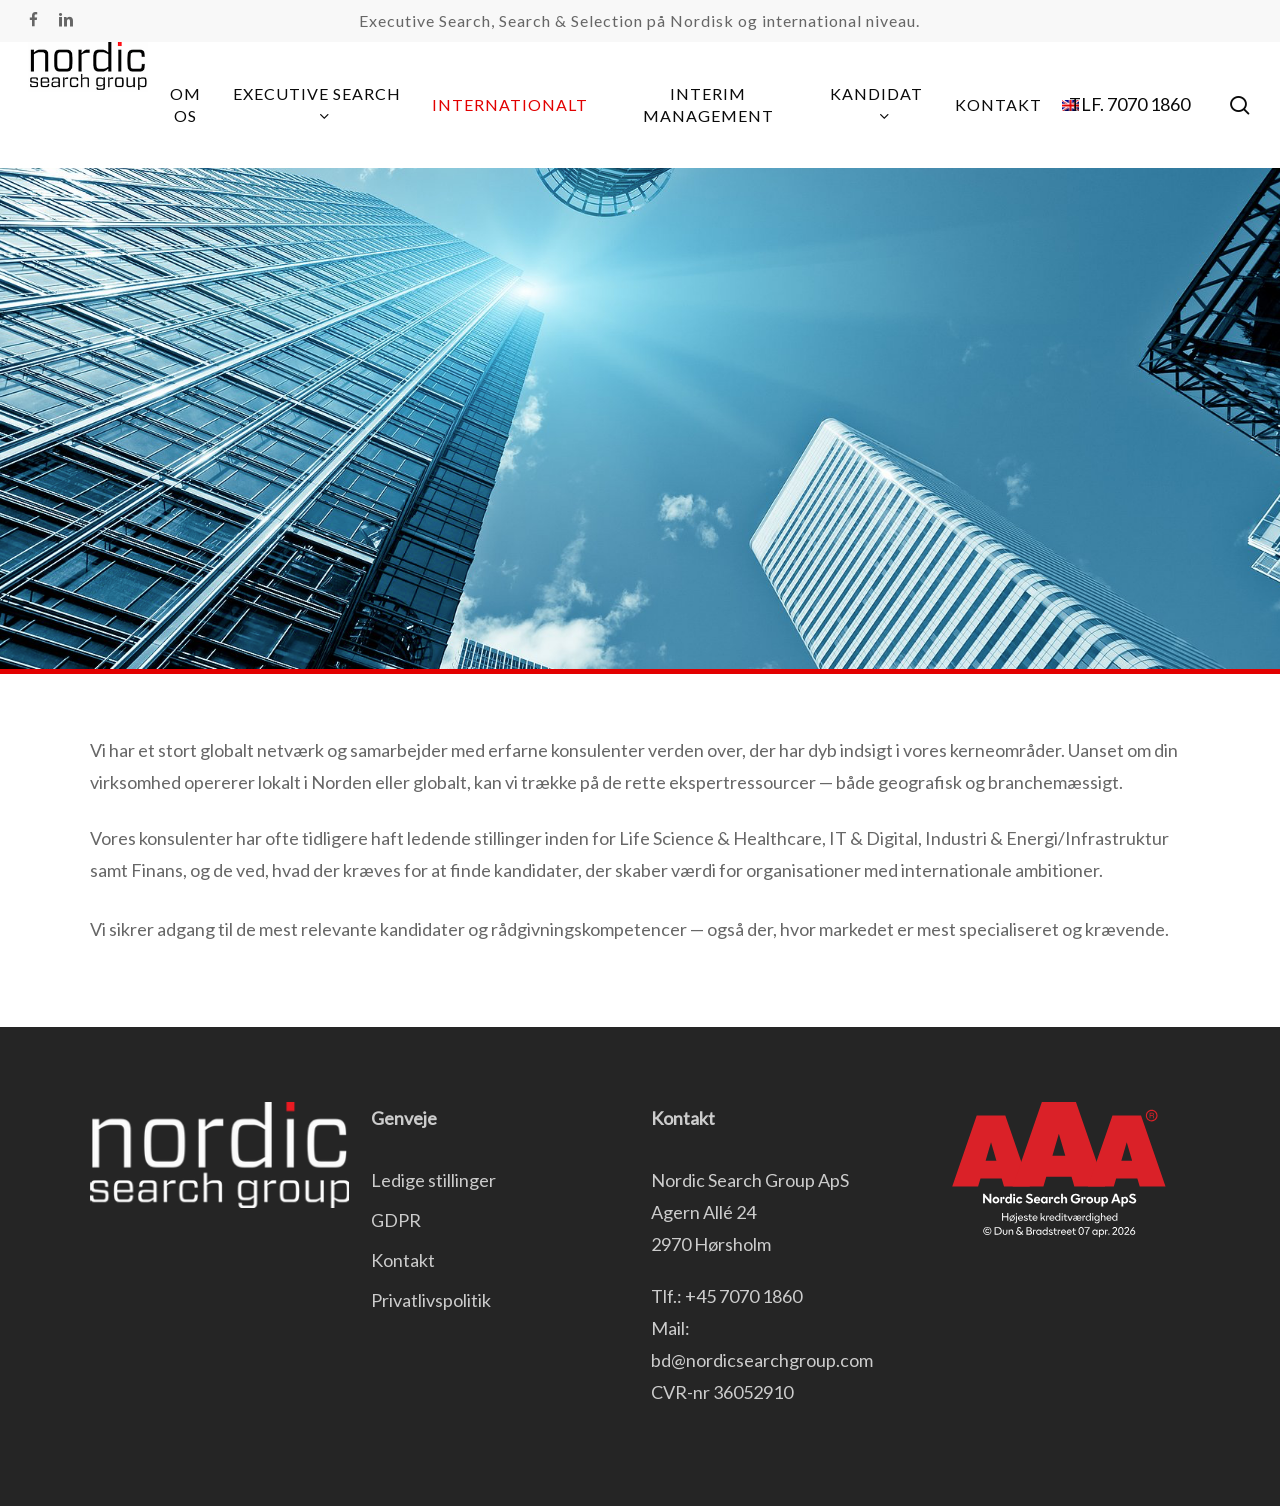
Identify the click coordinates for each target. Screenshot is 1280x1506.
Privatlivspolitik (431, 1300)
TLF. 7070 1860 (1129, 104)
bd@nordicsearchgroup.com (762, 1360)
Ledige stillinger (433, 1180)
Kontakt (403, 1260)
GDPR (396, 1220)
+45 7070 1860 (743, 1296)
